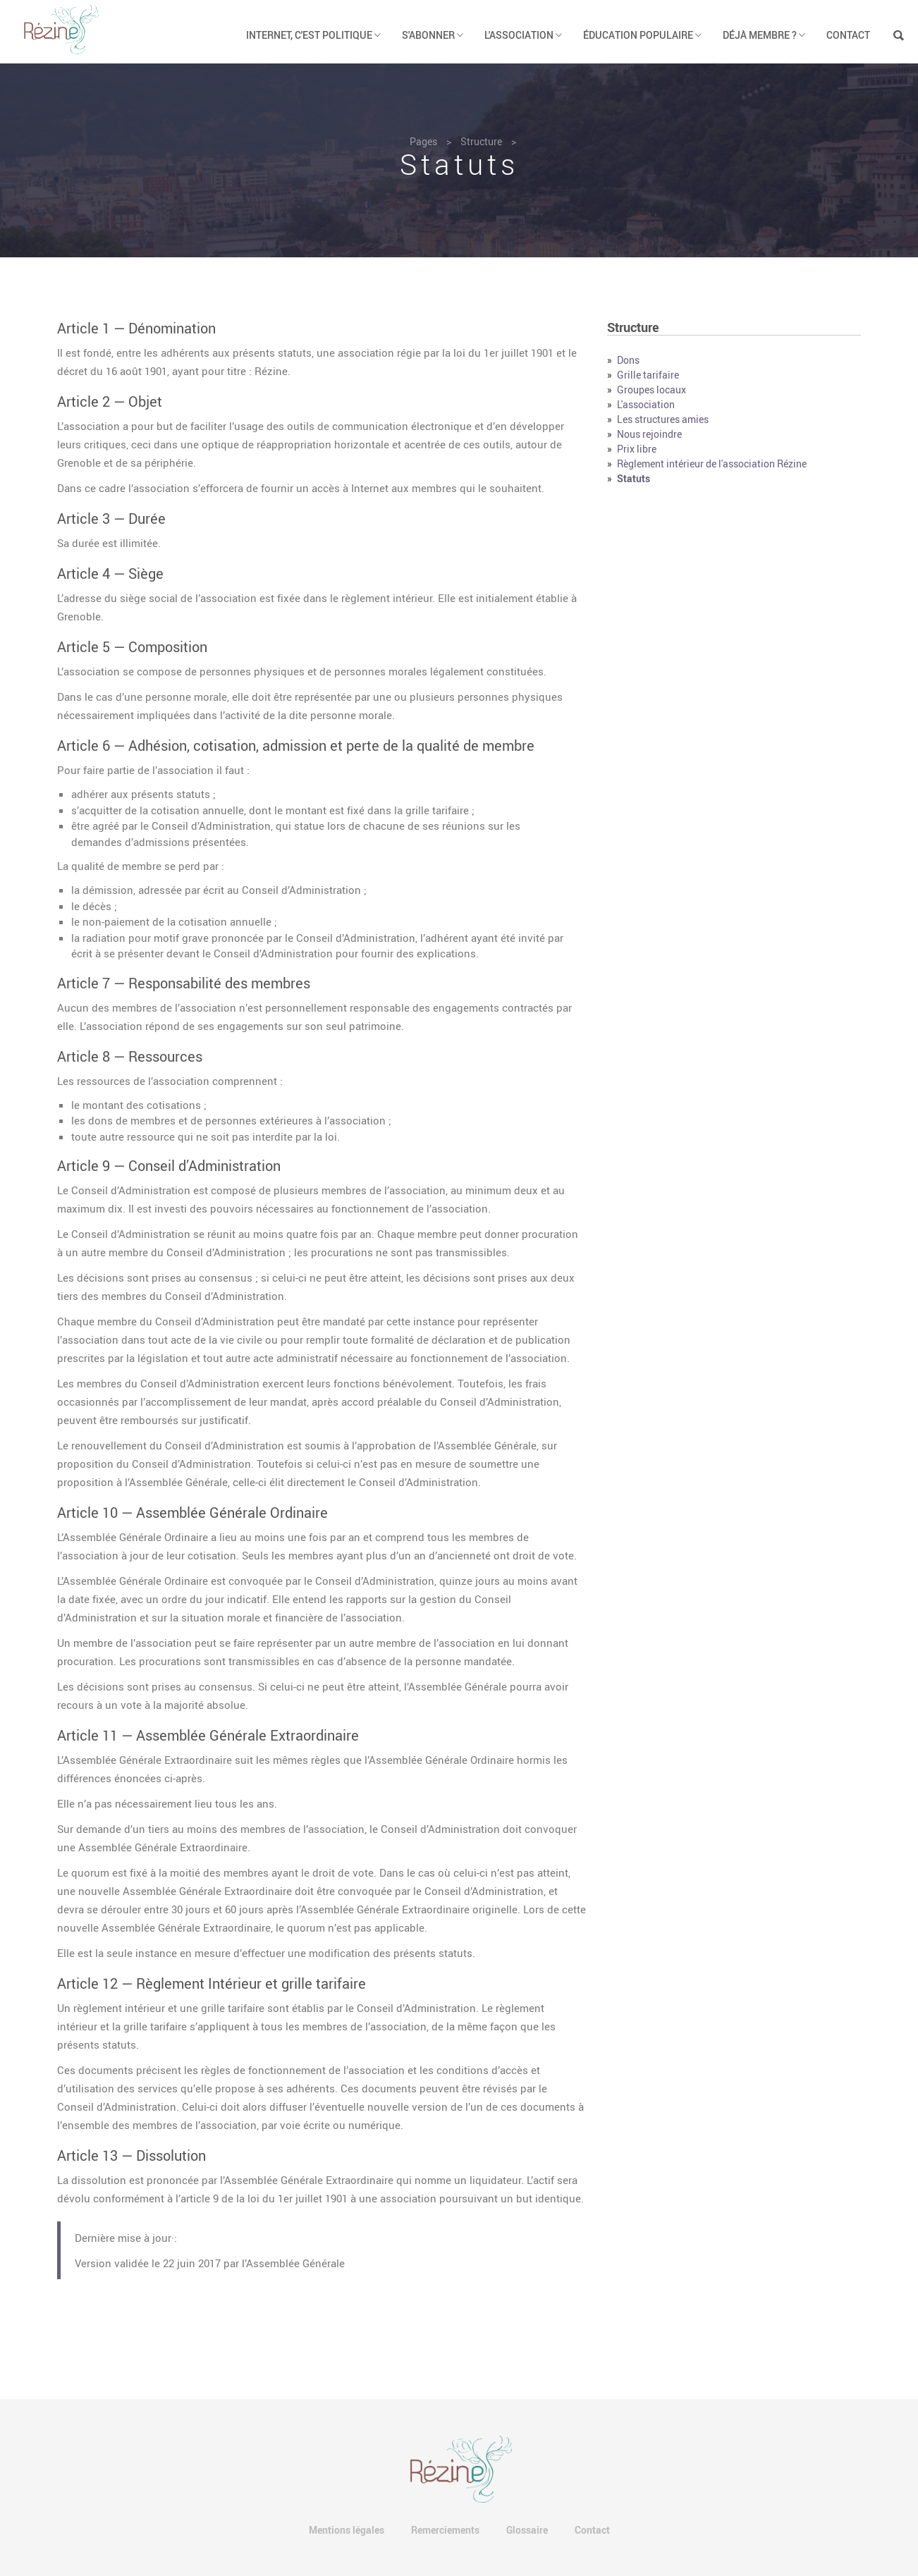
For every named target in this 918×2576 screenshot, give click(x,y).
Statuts (633, 478)
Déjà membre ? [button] (764, 35)
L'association (646, 404)
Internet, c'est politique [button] (313, 35)
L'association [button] (523, 35)
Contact (848, 35)
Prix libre (636, 448)
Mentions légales (346, 2530)
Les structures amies (663, 419)
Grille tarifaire (648, 374)
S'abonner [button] (432, 35)
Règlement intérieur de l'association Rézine (712, 463)
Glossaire (527, 2530)
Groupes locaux (651, 389)
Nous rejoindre (649, 434)
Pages (423, 141)
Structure (481, 141)
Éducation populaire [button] (642, 35)
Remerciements (445, 2530)
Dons (628, 360)
